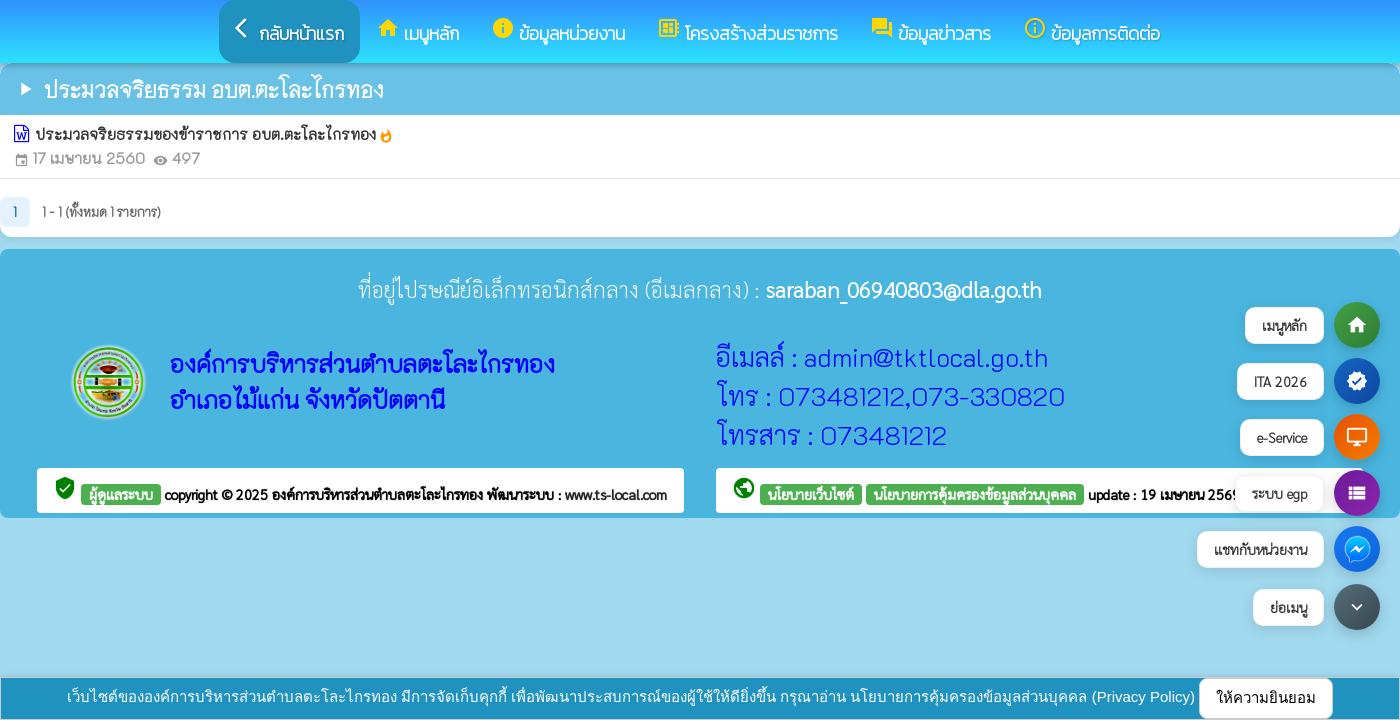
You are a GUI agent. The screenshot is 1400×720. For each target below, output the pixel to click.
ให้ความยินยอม (1266, 697)
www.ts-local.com (616, 494)
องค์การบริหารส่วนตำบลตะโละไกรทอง (379, 494)
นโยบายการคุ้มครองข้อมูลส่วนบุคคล (975, 494)
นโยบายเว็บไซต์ (811, 494)
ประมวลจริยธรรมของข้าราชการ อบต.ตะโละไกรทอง (214, 134)
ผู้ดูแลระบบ (121, 494)
